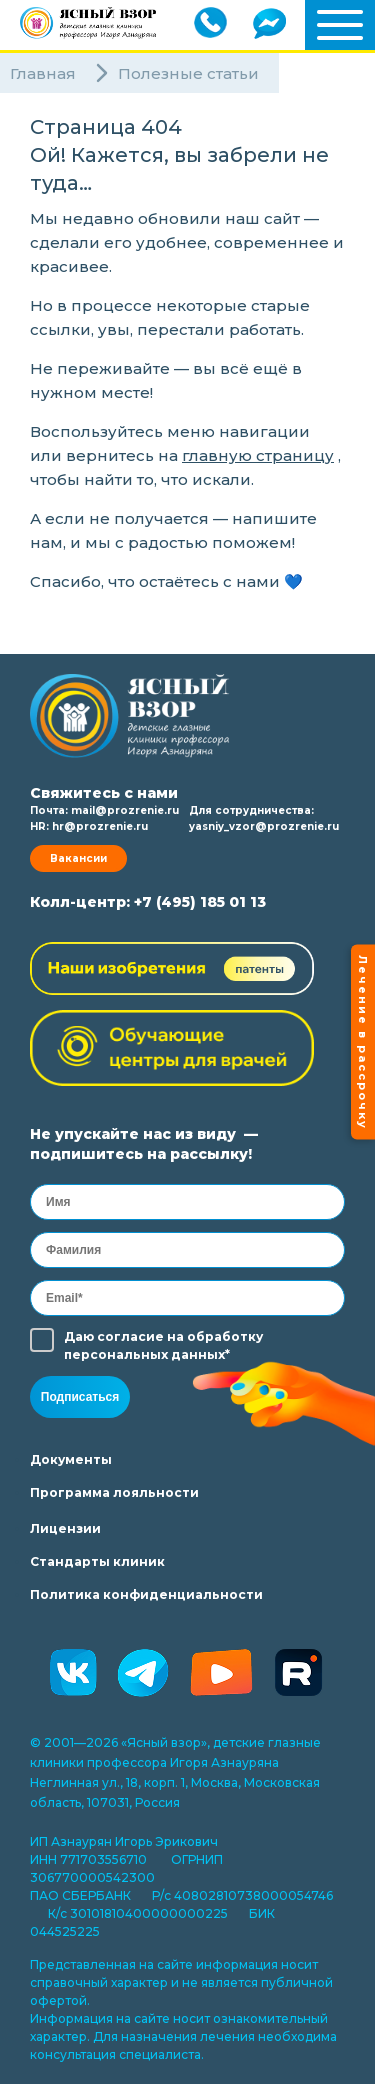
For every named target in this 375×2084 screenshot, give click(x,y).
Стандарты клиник (97, 1561)
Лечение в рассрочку (363, 1042)
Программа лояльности (114, 1492)
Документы (71, 1459)
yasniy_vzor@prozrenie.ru (264, 826)
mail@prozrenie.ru (125, 810)
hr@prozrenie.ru (100, 826)
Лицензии (65, 1528)
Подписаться (80, 1397)
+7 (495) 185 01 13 (200, 902)
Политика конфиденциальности (146, 1594)
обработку (225, 1336)
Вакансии (78, 858)
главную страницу (258, 455)
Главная (43, 73)
